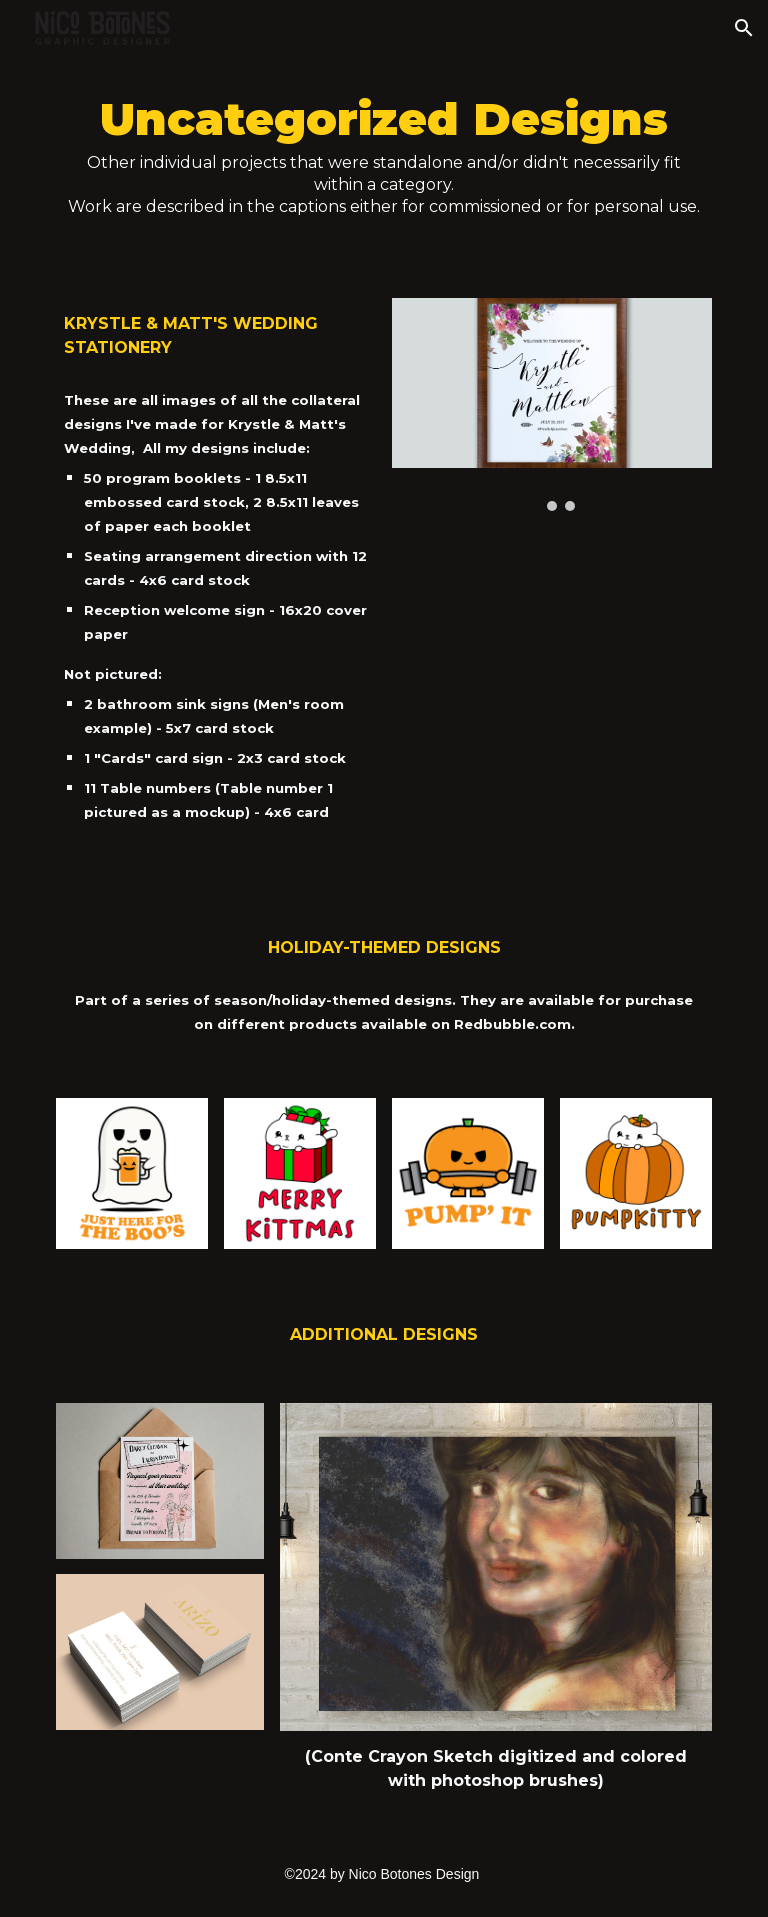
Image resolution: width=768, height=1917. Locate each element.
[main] (383, 165)
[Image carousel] (551, 404)
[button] (744, 28)
